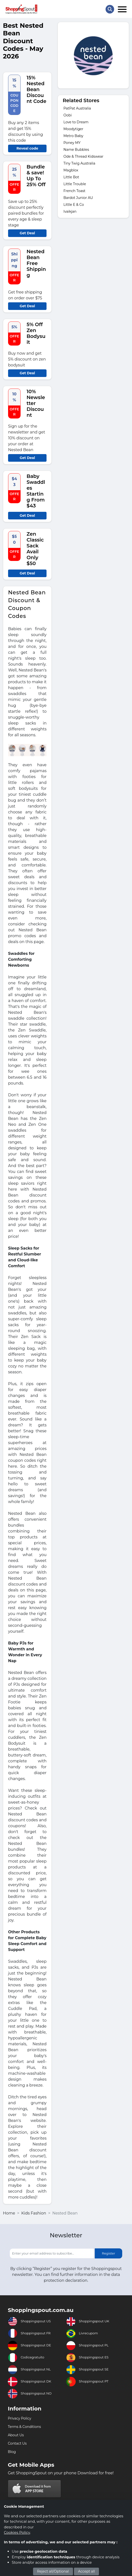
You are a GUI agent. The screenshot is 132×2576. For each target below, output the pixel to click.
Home (9, 2213)
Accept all (86, 2571)
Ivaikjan (69, 211)
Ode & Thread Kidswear (83, 156)
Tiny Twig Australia (79, 163)
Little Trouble (74, 184)
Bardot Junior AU (78, 197)
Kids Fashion (33, 2213)
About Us (16, 2435)
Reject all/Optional (53, 2571)
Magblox (70, 170)
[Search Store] (110, 9)
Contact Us (17, 2443)
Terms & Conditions (24, 2426)
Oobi (67, 115)
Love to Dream (75, 122)
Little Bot (71, 177)
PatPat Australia (77, 108)
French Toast (74, 191)
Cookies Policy (17, 2532)
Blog (12, 2452)
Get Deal (27, 233)
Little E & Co (73, 204)
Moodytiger (73, 129)
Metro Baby (73, 136)
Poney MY (72, 142)
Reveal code (27, 148)
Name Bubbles (76, 149)
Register (108, 2253)
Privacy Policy (19, 2418)
